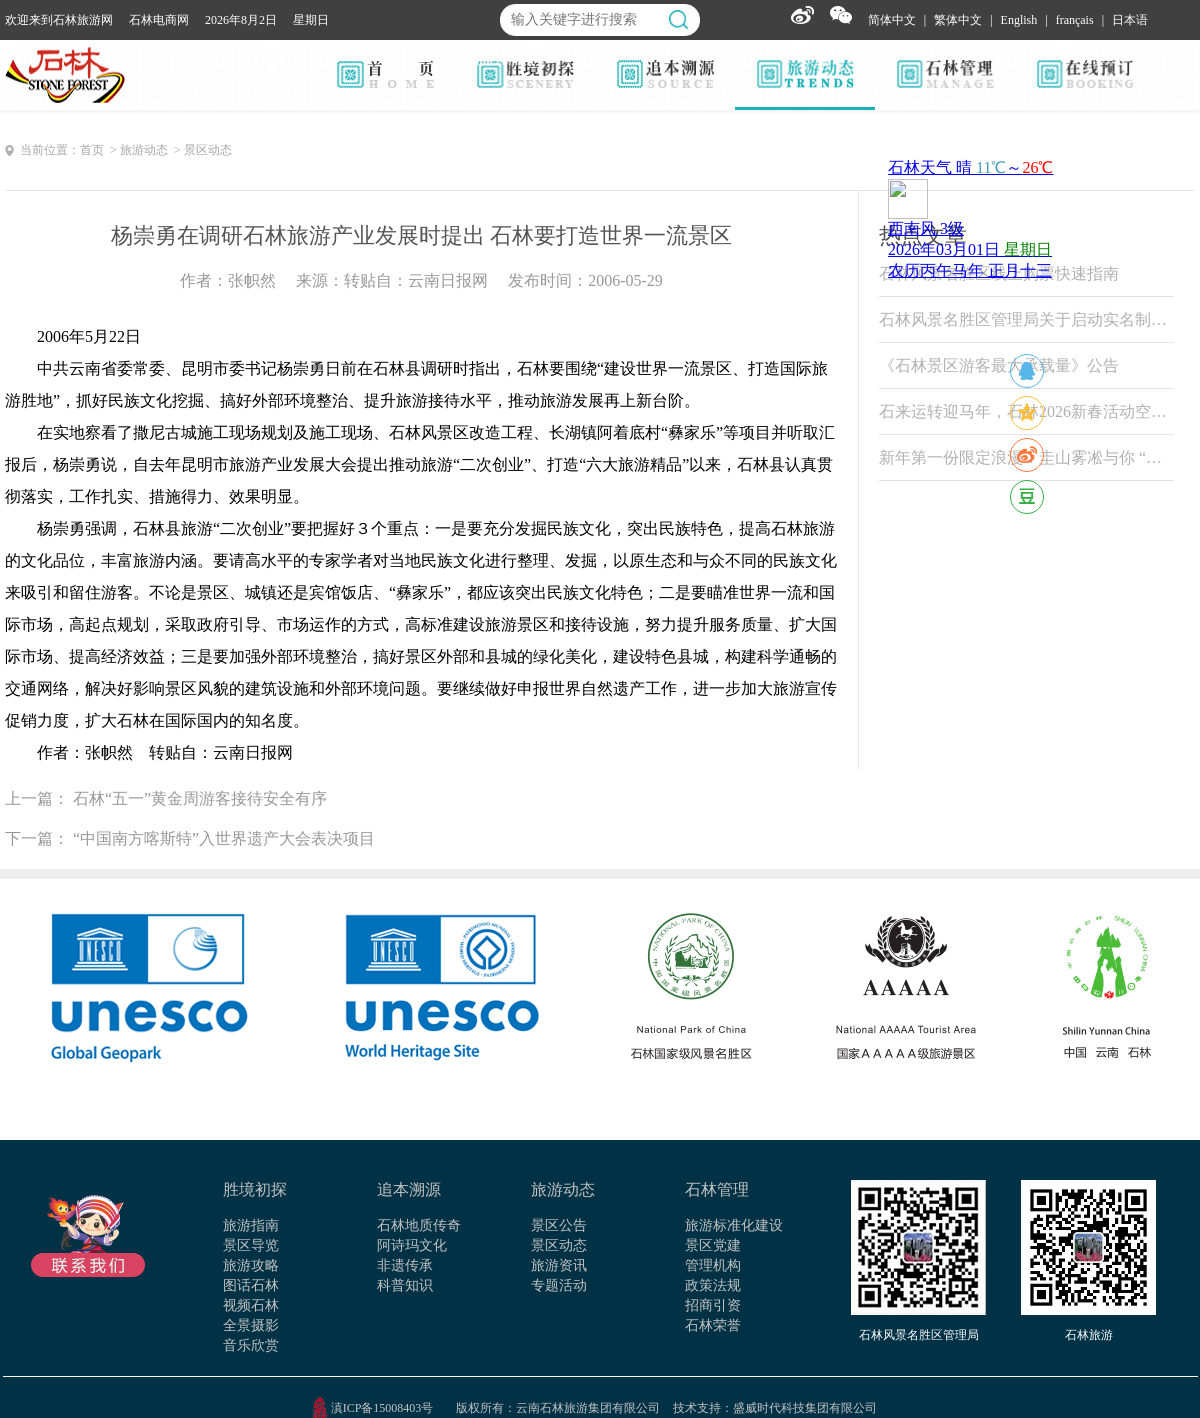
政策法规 (713, 1285)
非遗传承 (405, 1265)
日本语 (1130, 20)
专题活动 (559, 1285)
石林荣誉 (713, 1325)
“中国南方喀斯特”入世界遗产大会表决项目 (224, 838)
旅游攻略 (251, 1265)
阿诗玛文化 (412, 1245)
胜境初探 (255, 1189)
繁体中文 (958, 20)
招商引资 (713, 1305)
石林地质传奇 (419, 1225)
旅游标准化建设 (734, 1225)
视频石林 (251, 1305)
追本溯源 (409, 1189)
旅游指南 (251, 1225)
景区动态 (559, 1245)
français (1075, 20)
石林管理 (717, 1189)
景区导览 (251, 1245)
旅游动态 (563, 1189)
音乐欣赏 (251, 1345)
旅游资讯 (559, 1265)
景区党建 (713, 1245)
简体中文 (892, 20)
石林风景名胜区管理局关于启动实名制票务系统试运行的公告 (1026, 319)
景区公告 (559, 1225)
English (1019, 20)
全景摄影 (251, 1325)
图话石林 (251, 1285)
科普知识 (405, 1285)
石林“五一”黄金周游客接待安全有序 (200, 798)
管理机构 (713, 1265)
